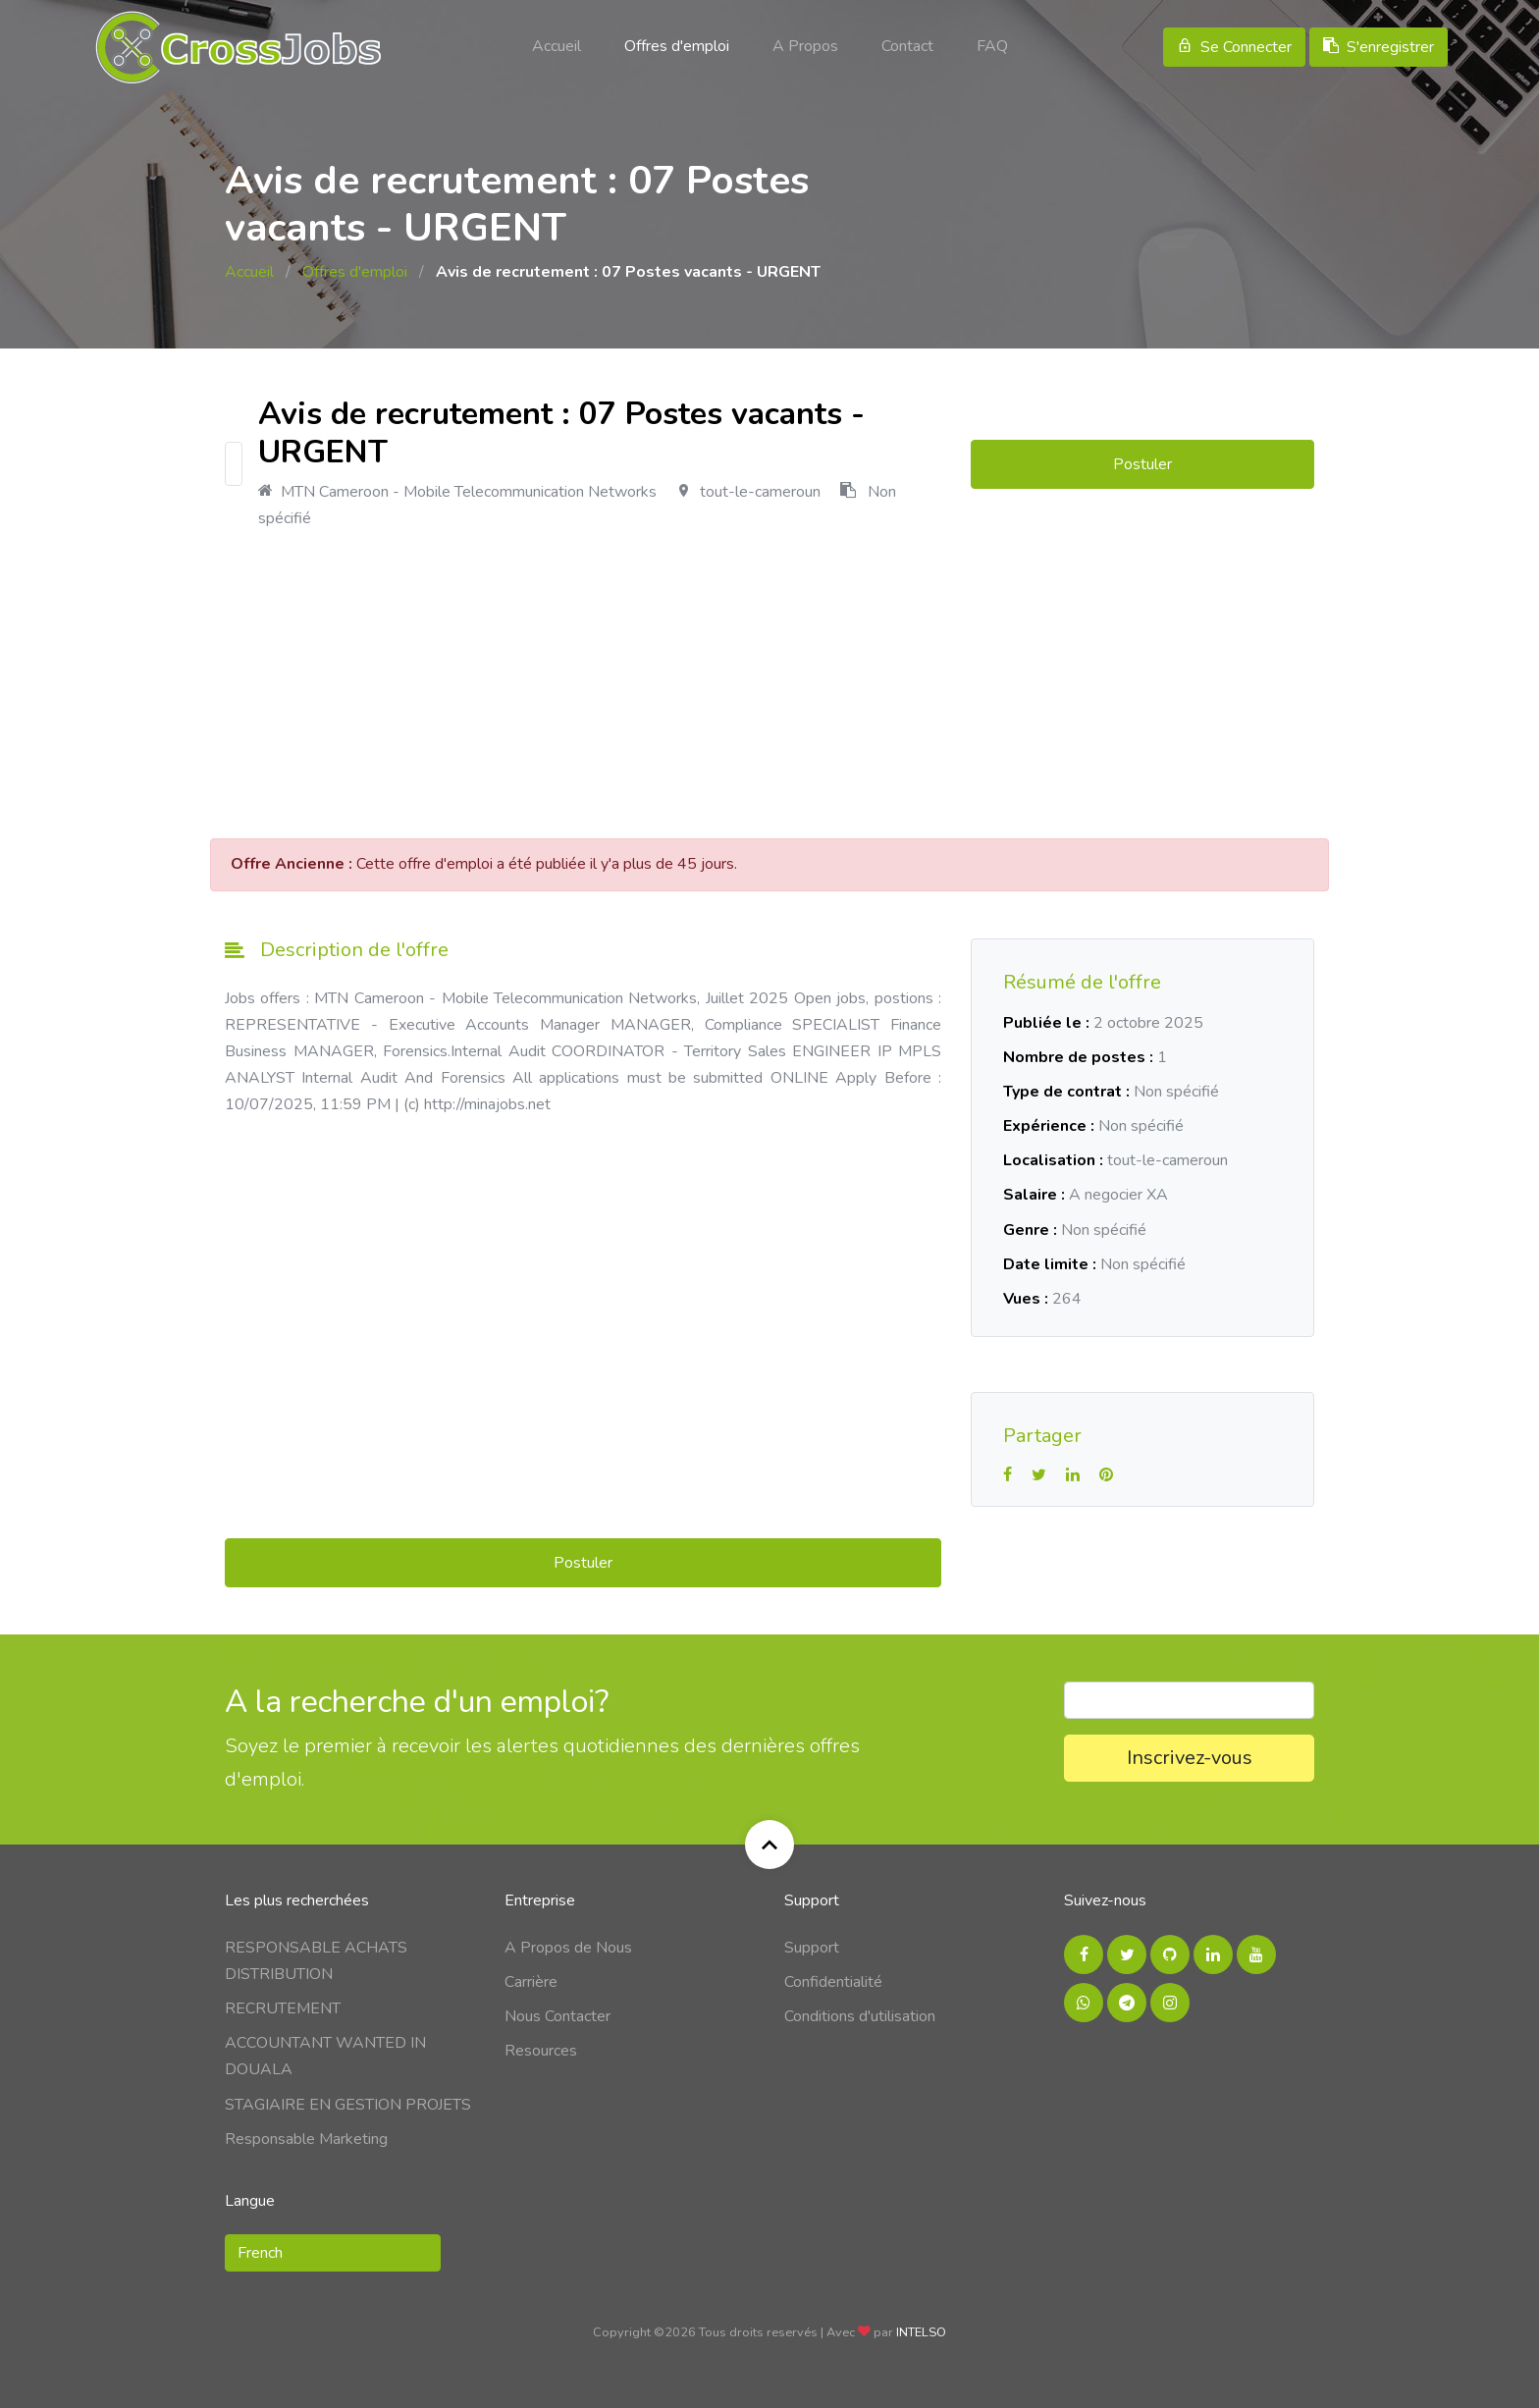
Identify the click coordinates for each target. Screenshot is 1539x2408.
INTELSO (921, 2332)
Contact (907, 46)
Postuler (1142, 464)
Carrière (530, 1982)
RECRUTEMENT (283, 2008)
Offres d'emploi (676, 46)
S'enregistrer (1378, 47)
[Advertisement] (769, 685)
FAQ (992, 46)
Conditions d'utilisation (859, 2016)
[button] (333, 2253)
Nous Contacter (557, 2016)
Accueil (556, 46)
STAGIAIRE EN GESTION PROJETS (348, 2104)
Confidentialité (833, 1982)
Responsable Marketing (306, 2139)
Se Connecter (1234, 47)
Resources (540, 2050)
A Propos (805, 46)
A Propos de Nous (568, 1947)
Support (811, 1947)
